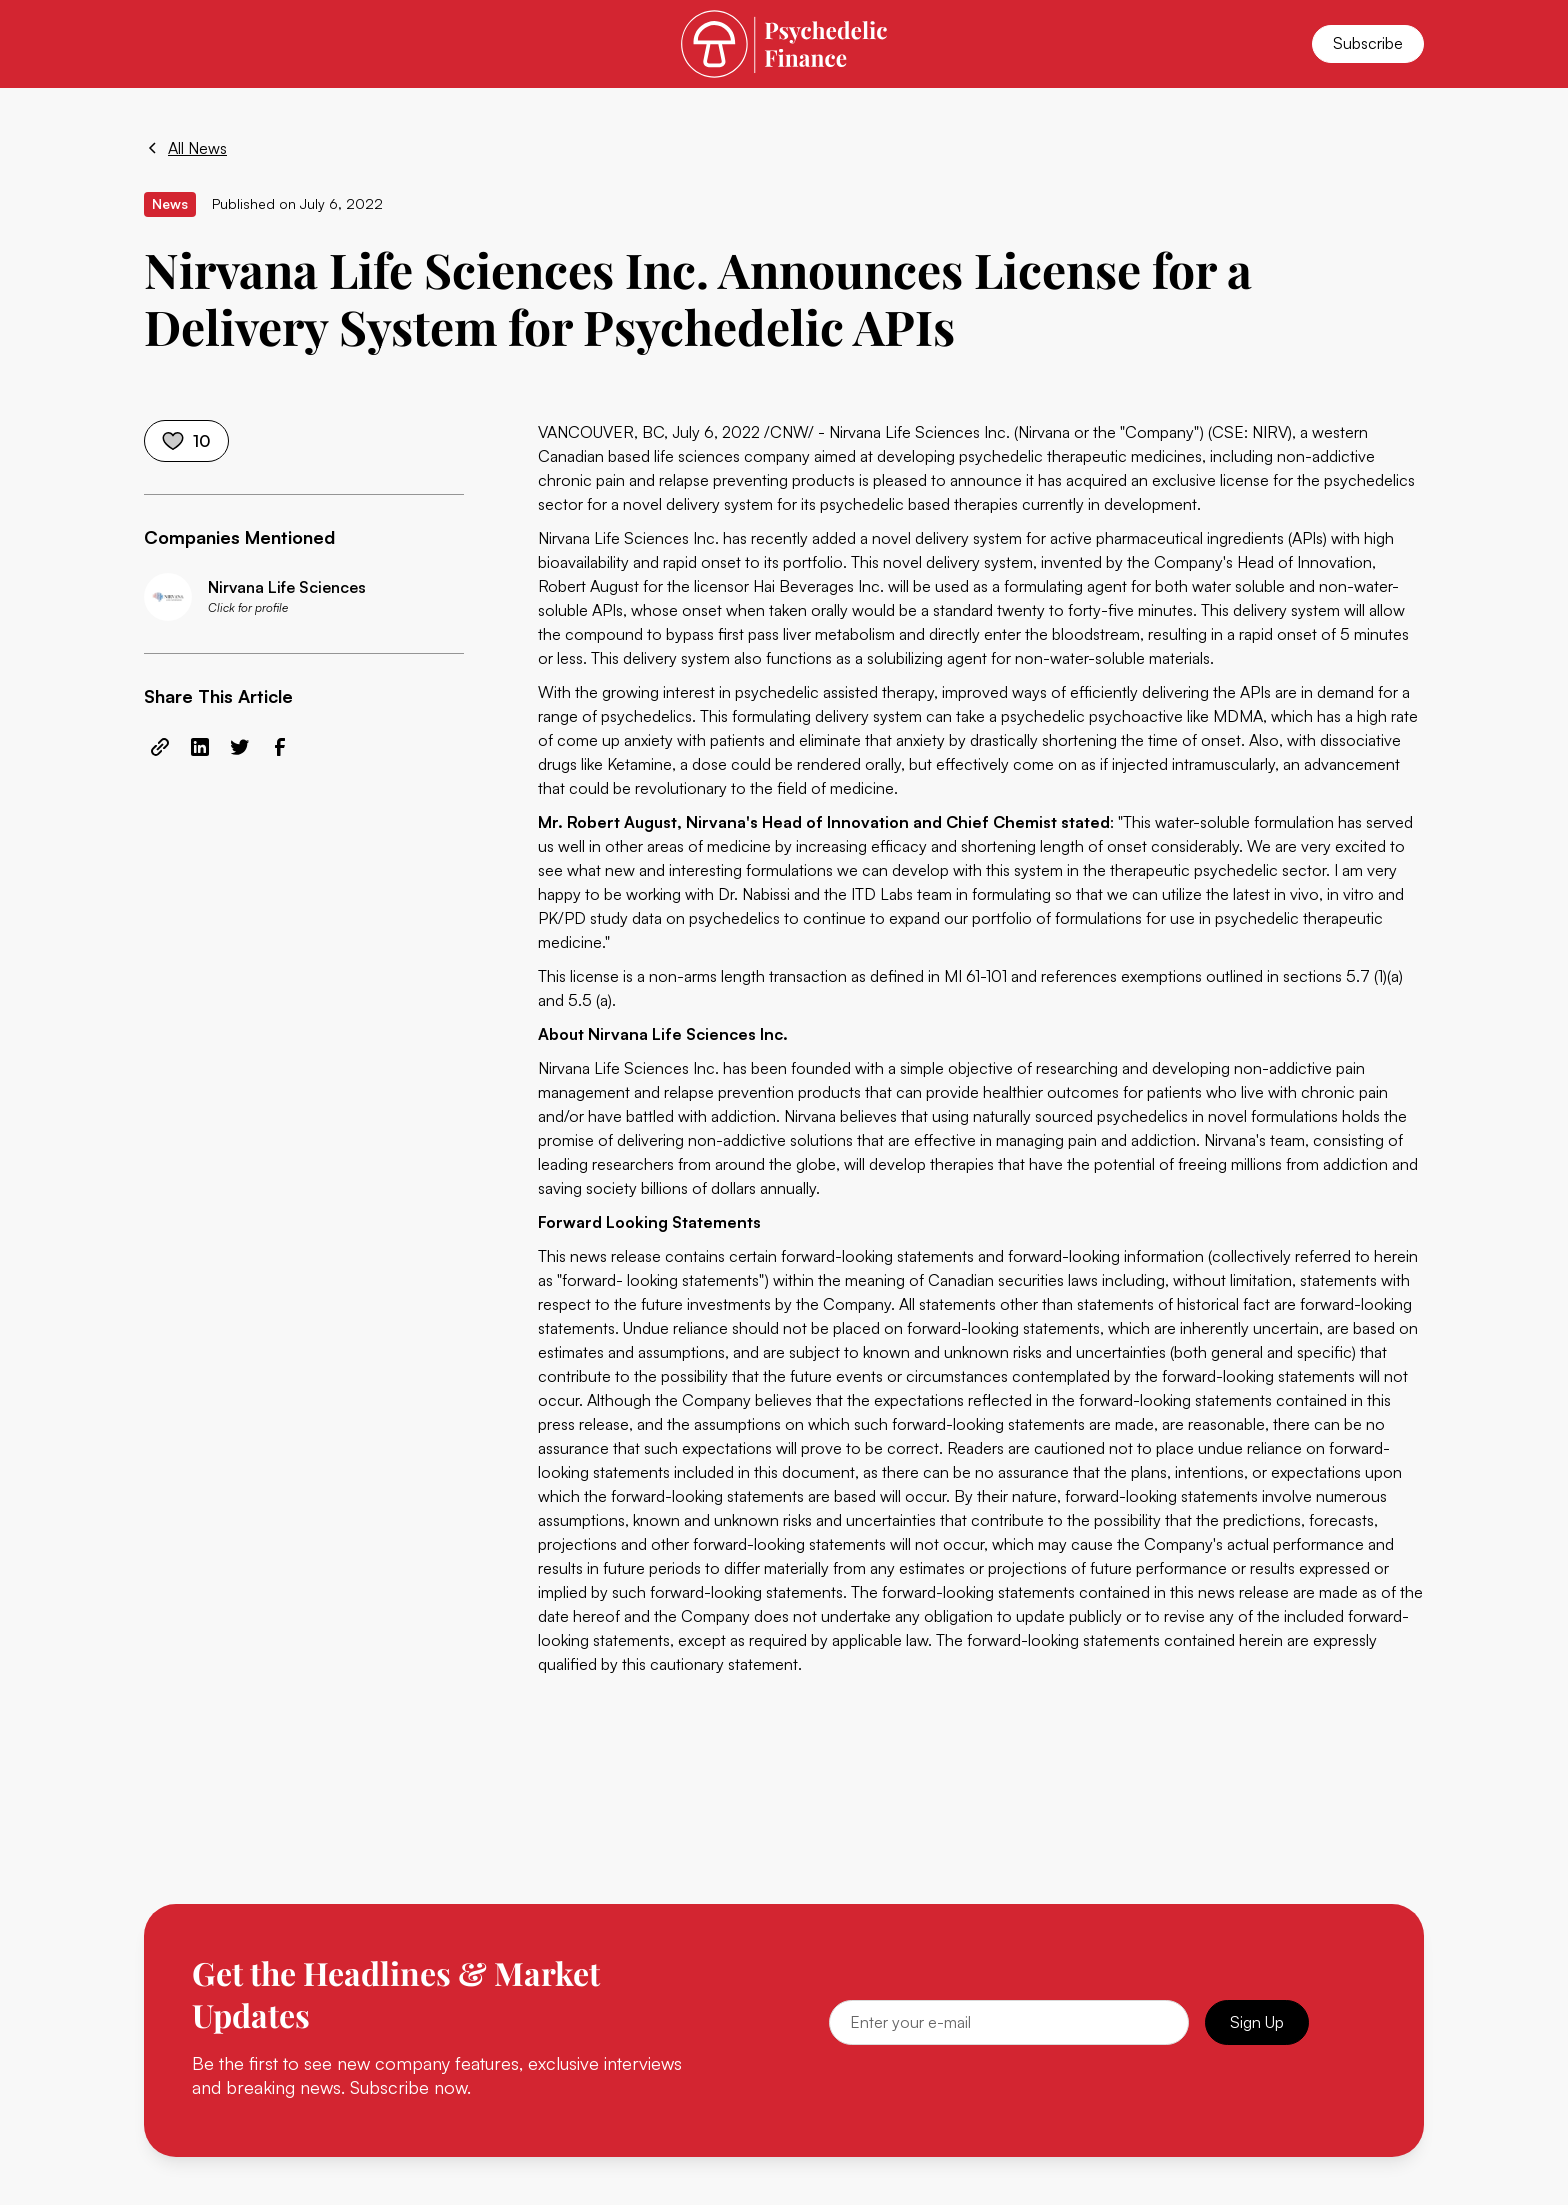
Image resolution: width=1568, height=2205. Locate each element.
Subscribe (1368, 43)
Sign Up (1257, 2022)
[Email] (1009, 2022)
